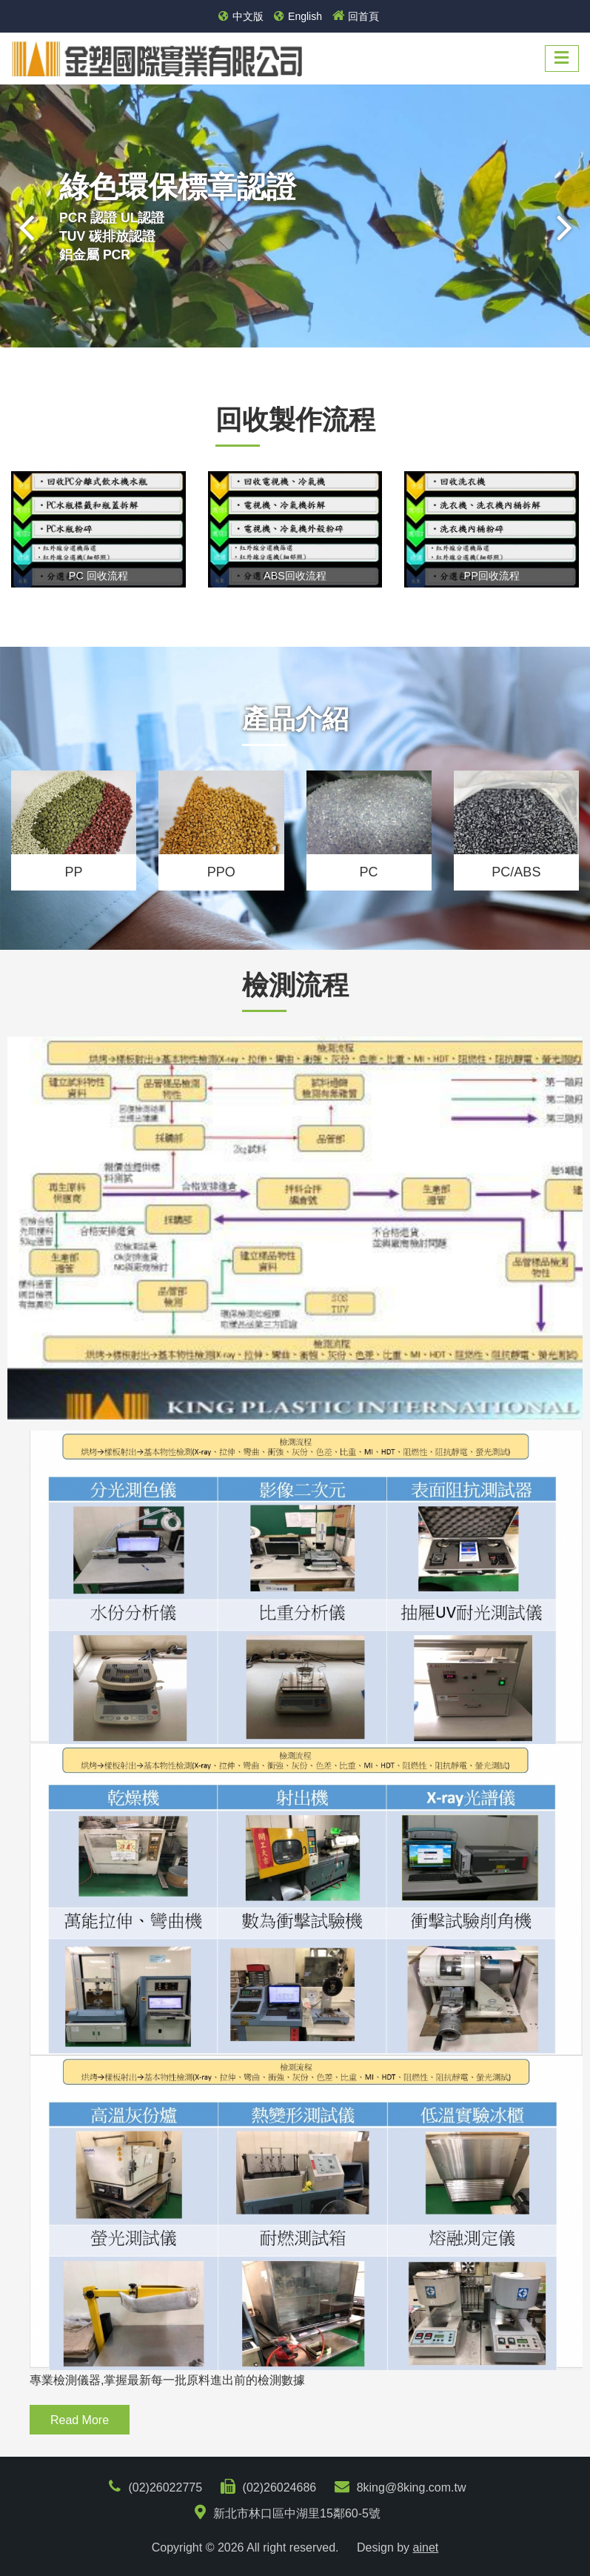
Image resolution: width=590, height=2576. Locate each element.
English (298, 16)
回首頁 (355, 16)
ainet (426, 2547)
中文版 (241, 16)
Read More (79, 2420)
